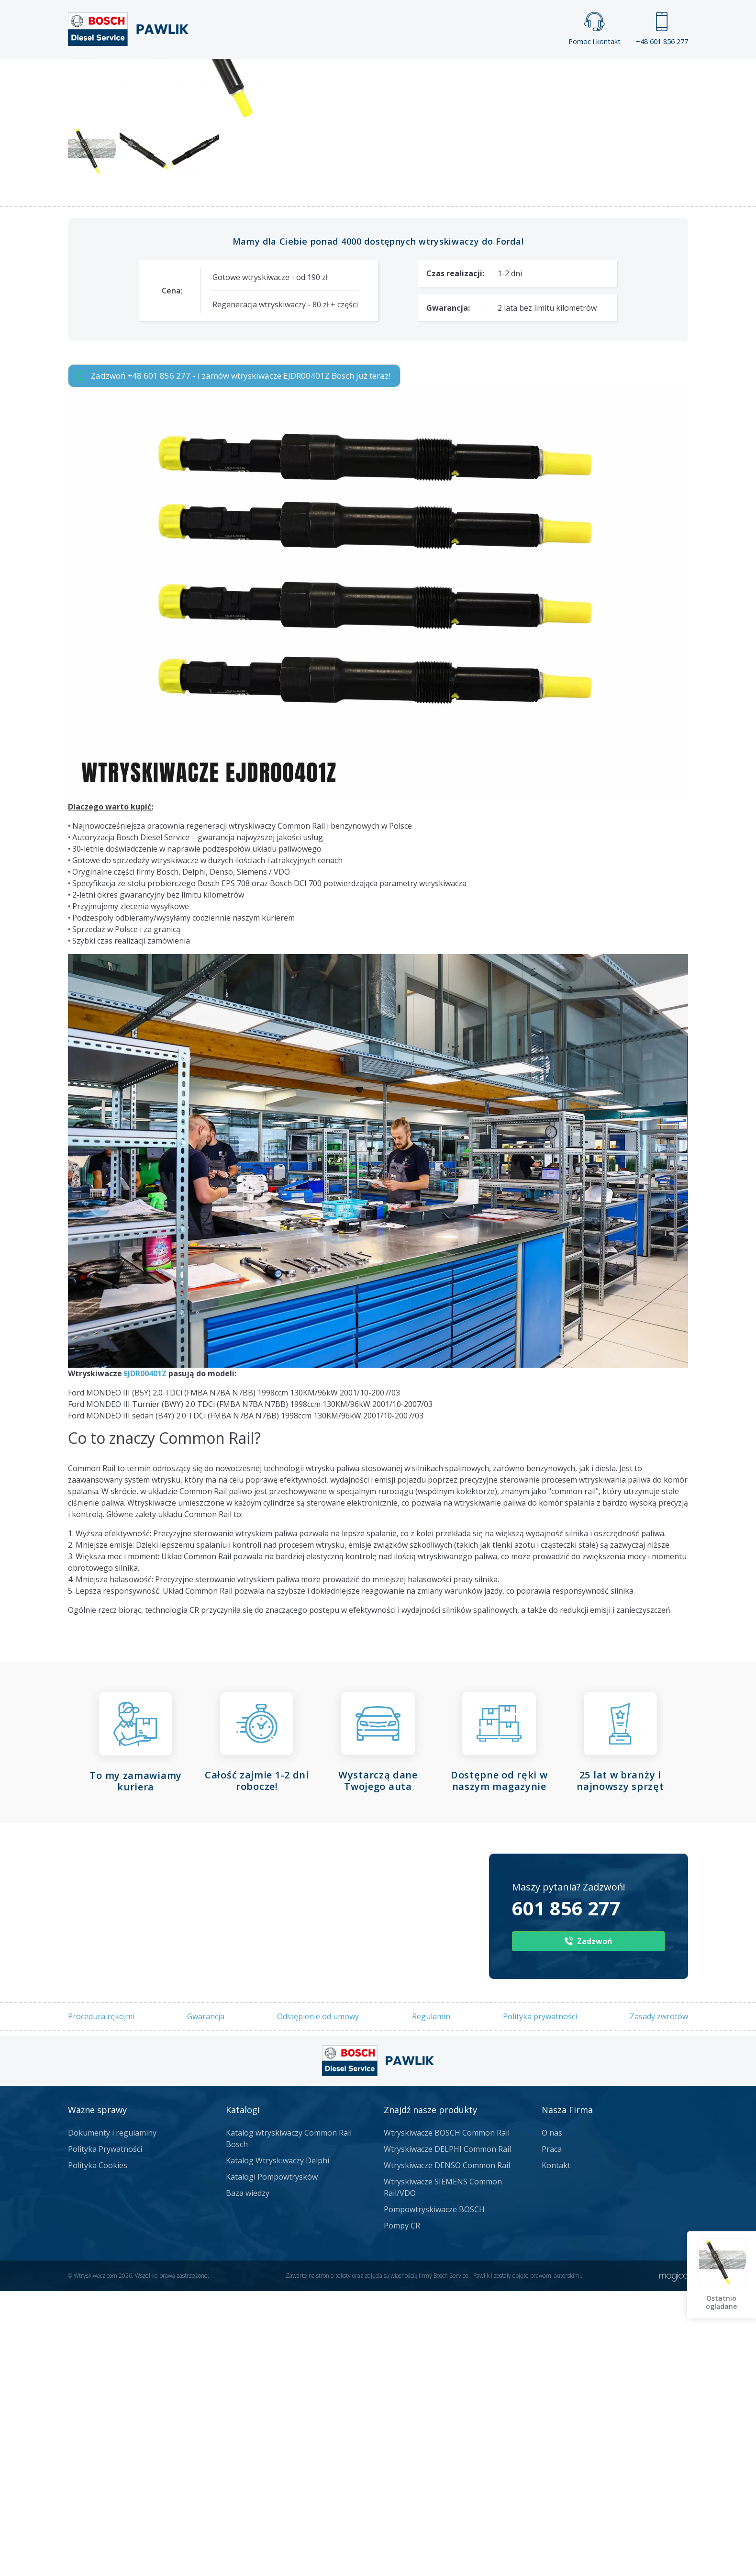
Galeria (341, 74)
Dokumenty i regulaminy (112, 2417)
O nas (552, 2417)
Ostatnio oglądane (722, 2302)
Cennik (442, 74)
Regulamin (431, 2300)
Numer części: (408, 299)
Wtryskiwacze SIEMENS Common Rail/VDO (443, 2472)
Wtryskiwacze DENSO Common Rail (447, 2450)
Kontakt (497, 74)
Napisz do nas (353, 179)
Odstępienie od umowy (318, 2300)
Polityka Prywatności (105, 2434)
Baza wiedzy (247, 2478)
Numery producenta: (420, 318)
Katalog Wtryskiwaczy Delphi (277, 2445)
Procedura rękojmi (101, 2300)
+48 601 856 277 (662, 29)
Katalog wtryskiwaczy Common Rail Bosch (289, 2423)
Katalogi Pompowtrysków (272, 2461)
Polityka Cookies (97, 2450)
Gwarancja (205, 2300)
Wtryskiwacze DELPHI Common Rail (447, 2434)
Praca (392, 74)
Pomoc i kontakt (594, 29)
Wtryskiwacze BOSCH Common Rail (447, 2417)
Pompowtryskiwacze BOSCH (434, 2494)
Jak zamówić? (254, 179)
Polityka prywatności (540, 2300)
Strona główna (272, 74)
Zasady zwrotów (659, 2300)
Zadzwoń (134, 179)
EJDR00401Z (145, 1658)
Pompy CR (402, 2510)
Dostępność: (405, 336)
